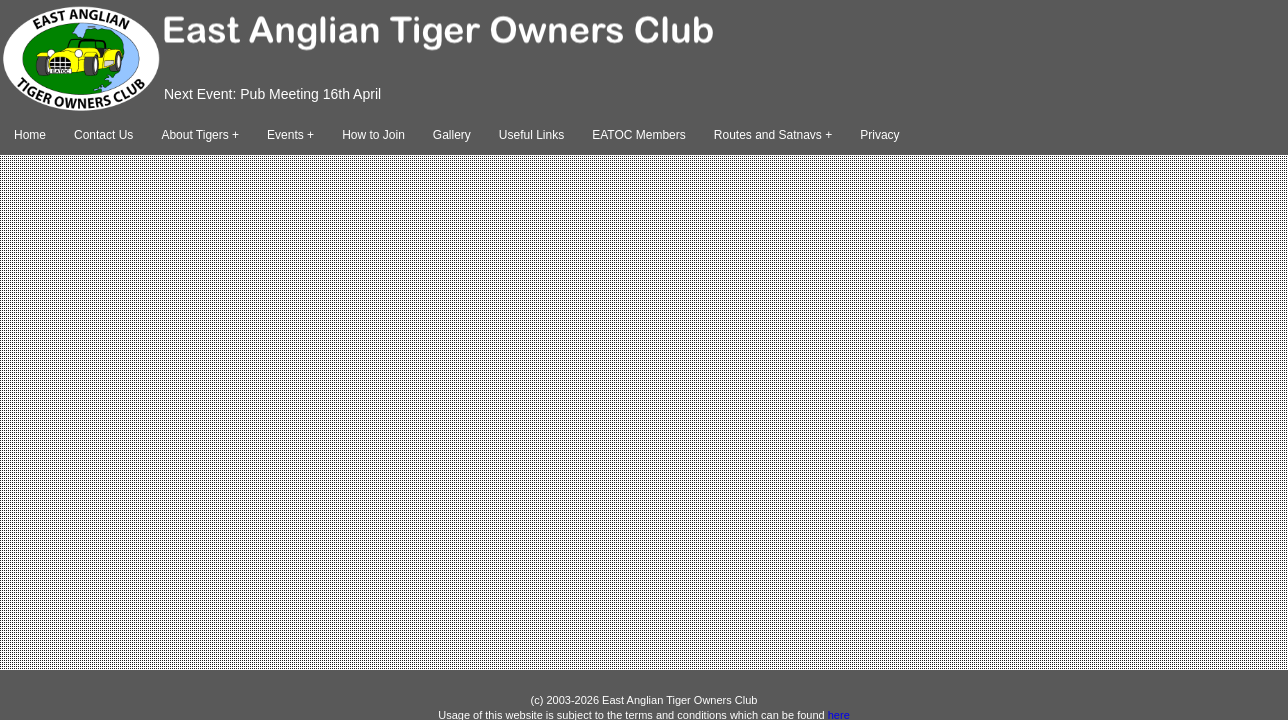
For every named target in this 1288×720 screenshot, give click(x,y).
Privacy (879, 135)
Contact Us (103, 135)
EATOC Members (639, 135)
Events (285, 135)
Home (30, 135)
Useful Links (531, 135)
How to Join (373, 135)
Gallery (452, 135)
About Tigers (194, 135)
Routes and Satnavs (768, 135)
